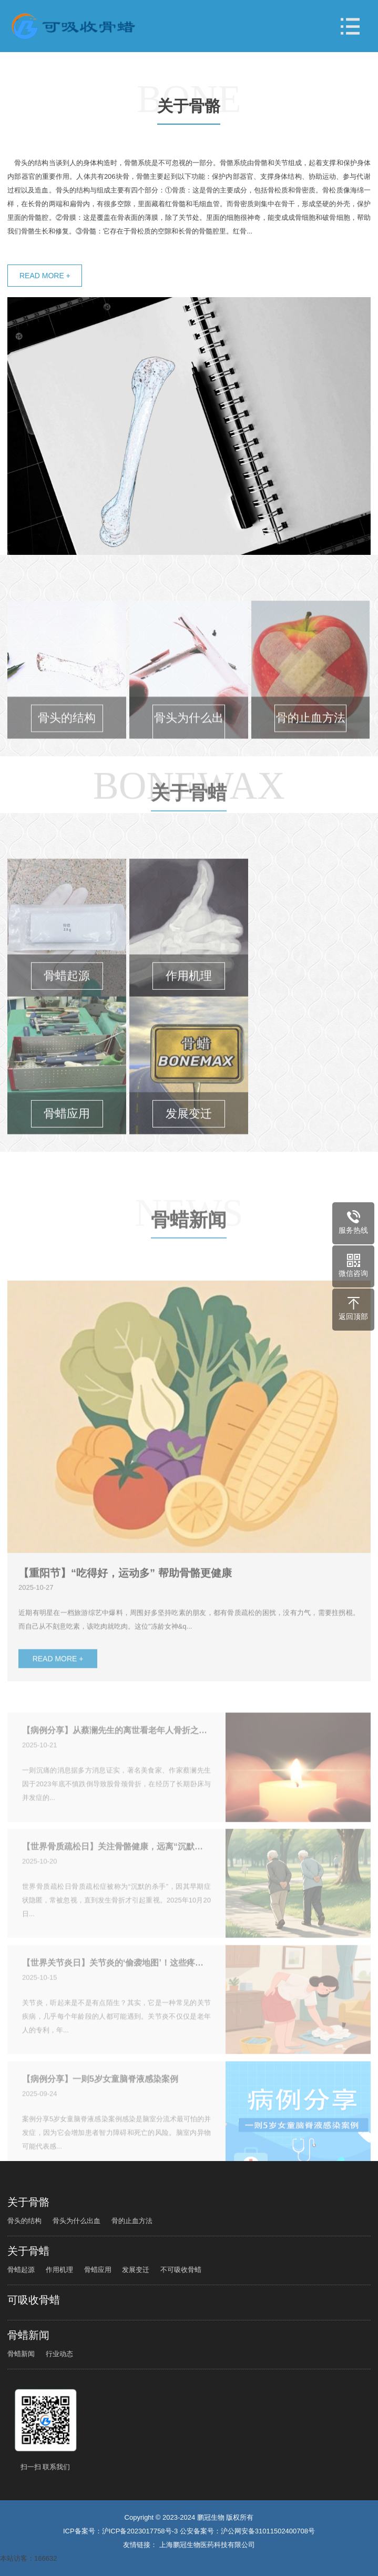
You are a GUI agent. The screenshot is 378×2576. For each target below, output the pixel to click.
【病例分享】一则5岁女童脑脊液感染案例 (100, 2104)
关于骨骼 (188, 107)
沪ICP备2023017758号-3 (140, 2531)
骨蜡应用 (97, 2270)
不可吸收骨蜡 (180, 2270)
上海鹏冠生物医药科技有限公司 (207, 2545)
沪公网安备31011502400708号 (268, 2531)
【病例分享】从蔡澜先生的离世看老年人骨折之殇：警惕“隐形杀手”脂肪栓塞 (116, 1755)
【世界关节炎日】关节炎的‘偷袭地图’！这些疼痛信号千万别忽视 (116, 1987)
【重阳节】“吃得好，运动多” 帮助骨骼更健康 (125, 1610)
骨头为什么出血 (76, 2221)
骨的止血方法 (131, 2221)
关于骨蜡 (189, 831)
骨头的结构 (24, 2221)
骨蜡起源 (21, 2270)
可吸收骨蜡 (33, 2300)
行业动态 (59, 2354)
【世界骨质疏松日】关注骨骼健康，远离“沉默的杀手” (116, 1872)
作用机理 (59, 2270)
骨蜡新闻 (189, 1258)
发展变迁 (135, 2270)
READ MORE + (44, 275)
